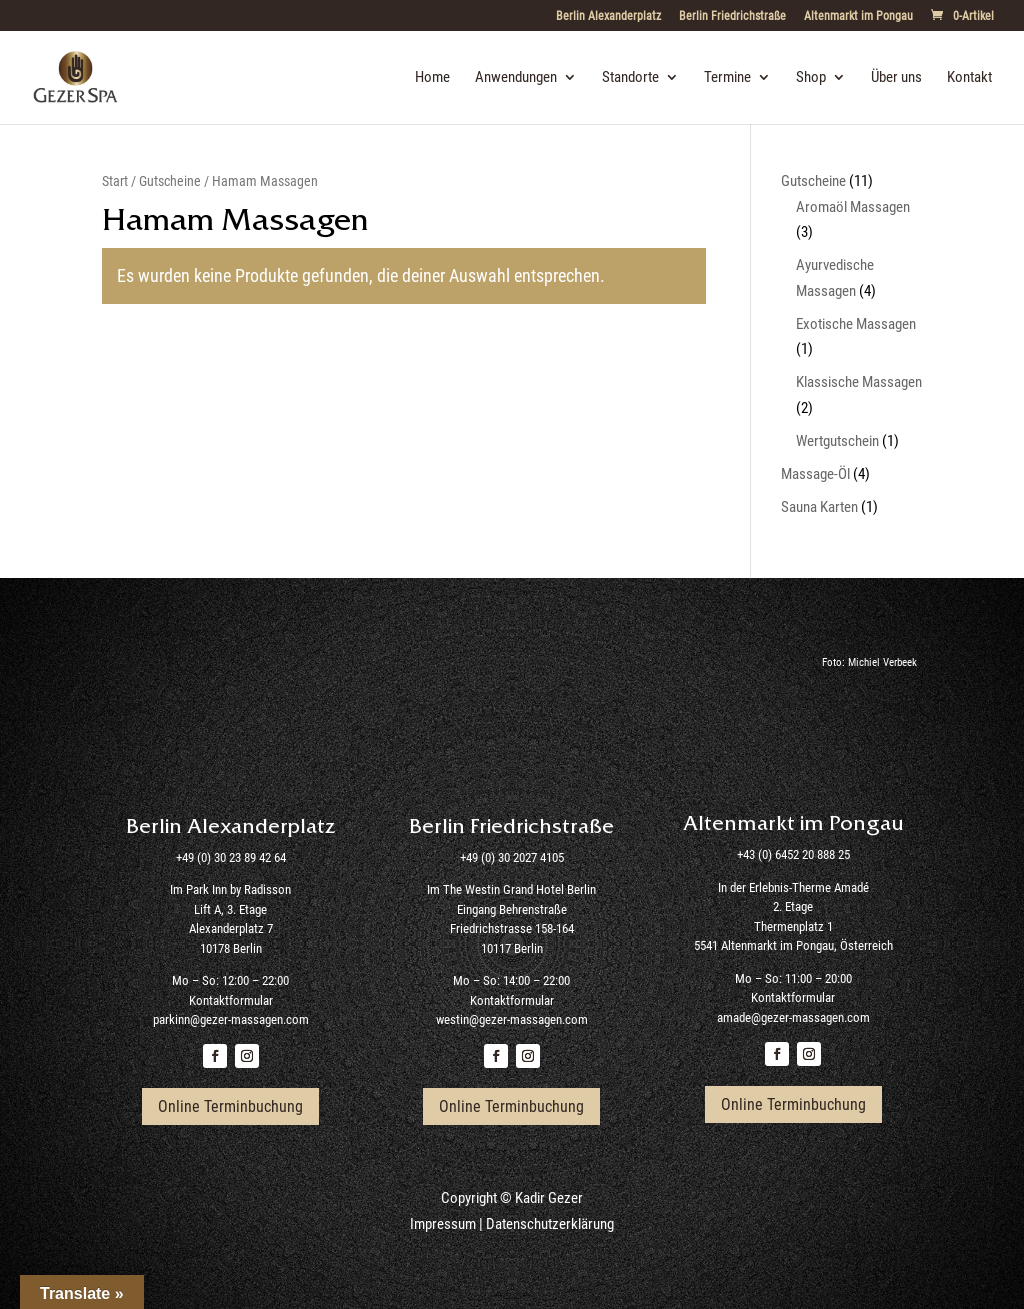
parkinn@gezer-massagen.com (231, 1019)
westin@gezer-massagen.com (512, 1019)
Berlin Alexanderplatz (608, 16)
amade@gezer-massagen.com (793, 1017)
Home (432, 78)
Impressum (443, 1224)
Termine (727, 78)
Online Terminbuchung (230, 1106)
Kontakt (969, 78)
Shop (811, 78)
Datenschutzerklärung (550, 1224)
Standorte (630, 78)
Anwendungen (516, 78)
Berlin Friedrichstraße (732, 16)
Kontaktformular (231, 1000)
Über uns (896, 78)
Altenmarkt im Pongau (858, 16)
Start (115, 181)
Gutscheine (170, 181)
